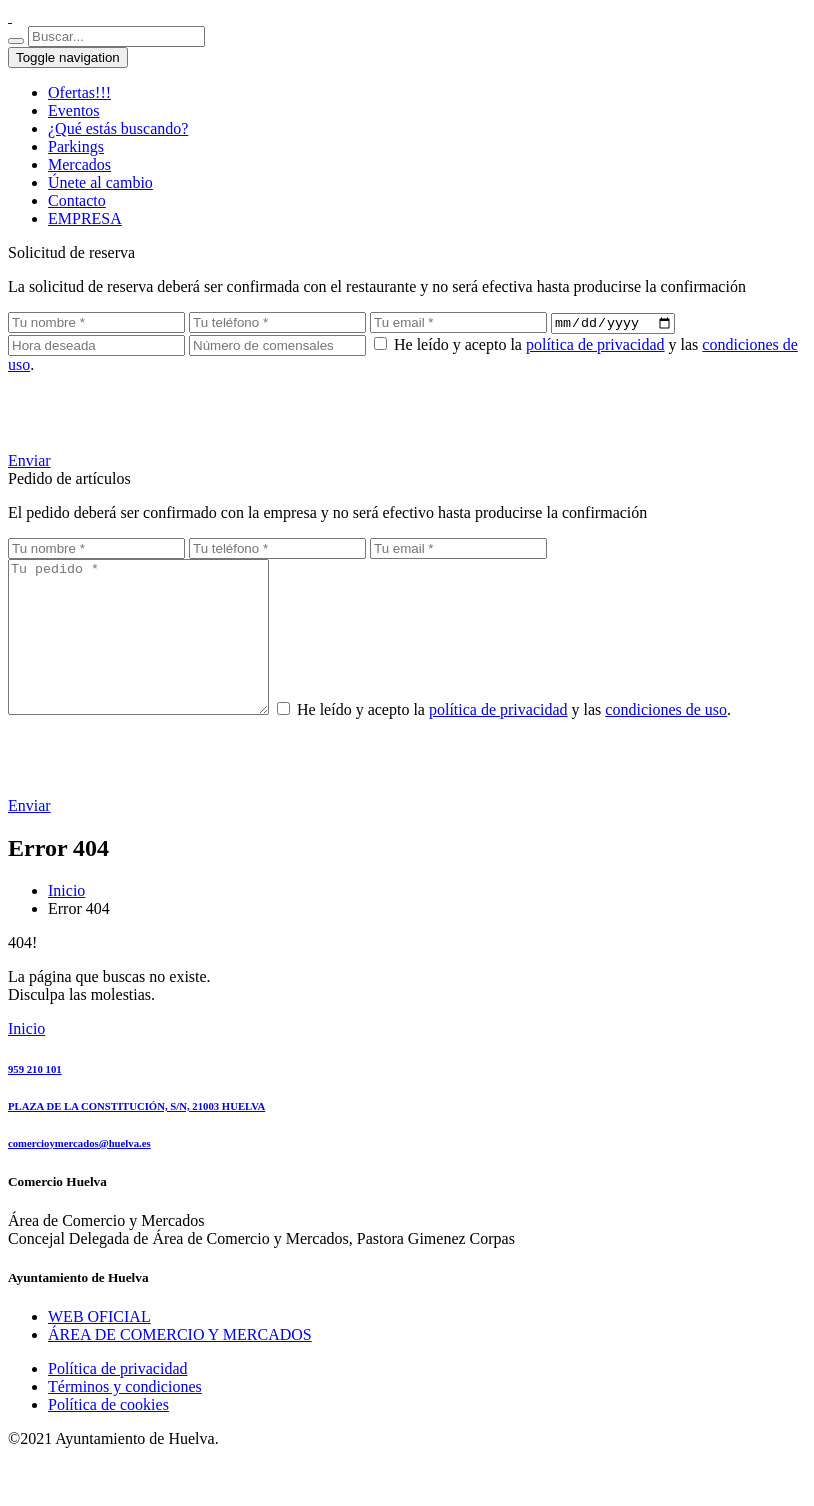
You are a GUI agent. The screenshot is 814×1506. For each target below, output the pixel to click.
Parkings (76, 146)
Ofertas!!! (79, 92)
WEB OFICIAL (99, 1348)
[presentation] (160, 415)
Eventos (74, 110)
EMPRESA (85, 218)
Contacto (77, 200)
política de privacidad (595, 346)
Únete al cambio (100, 182)
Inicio (66, 922)
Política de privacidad (118, 1400)
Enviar (29, 462)
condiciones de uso (696, 741)
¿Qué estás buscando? (118, 128)
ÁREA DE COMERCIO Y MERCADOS (180, 1366)
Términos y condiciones (125, 1418)
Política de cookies (108, 1436)
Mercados (79, 164)
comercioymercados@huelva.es (79, 1175)
